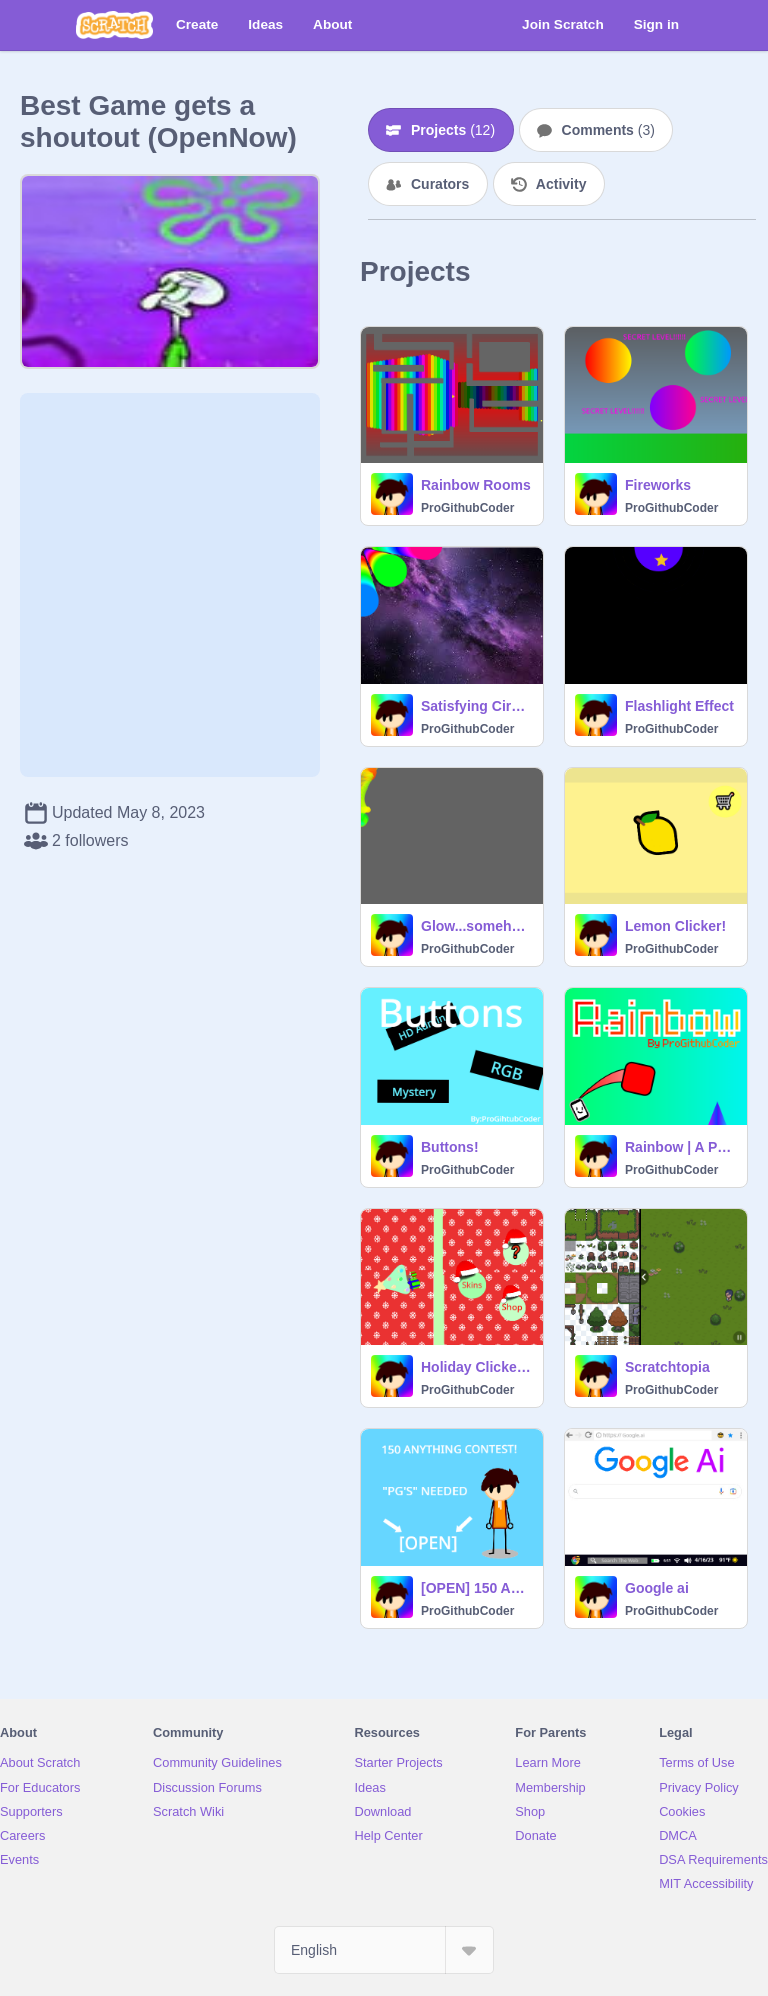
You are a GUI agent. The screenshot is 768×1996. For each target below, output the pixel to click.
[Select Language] (384, 1950)
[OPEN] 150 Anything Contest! (476, 1588)
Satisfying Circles (476, 706)
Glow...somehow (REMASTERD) (476, 926)
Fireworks (658, 485)
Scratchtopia (667, 1367)
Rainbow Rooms (476, 485)
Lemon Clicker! (675, 926)
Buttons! (450, 1147)
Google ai (657, 1588)
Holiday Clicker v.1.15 (476, 1367)
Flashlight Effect (679, 706)
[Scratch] (114, 25)
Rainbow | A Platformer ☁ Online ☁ (680, 1147)
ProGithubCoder (467, 508)
